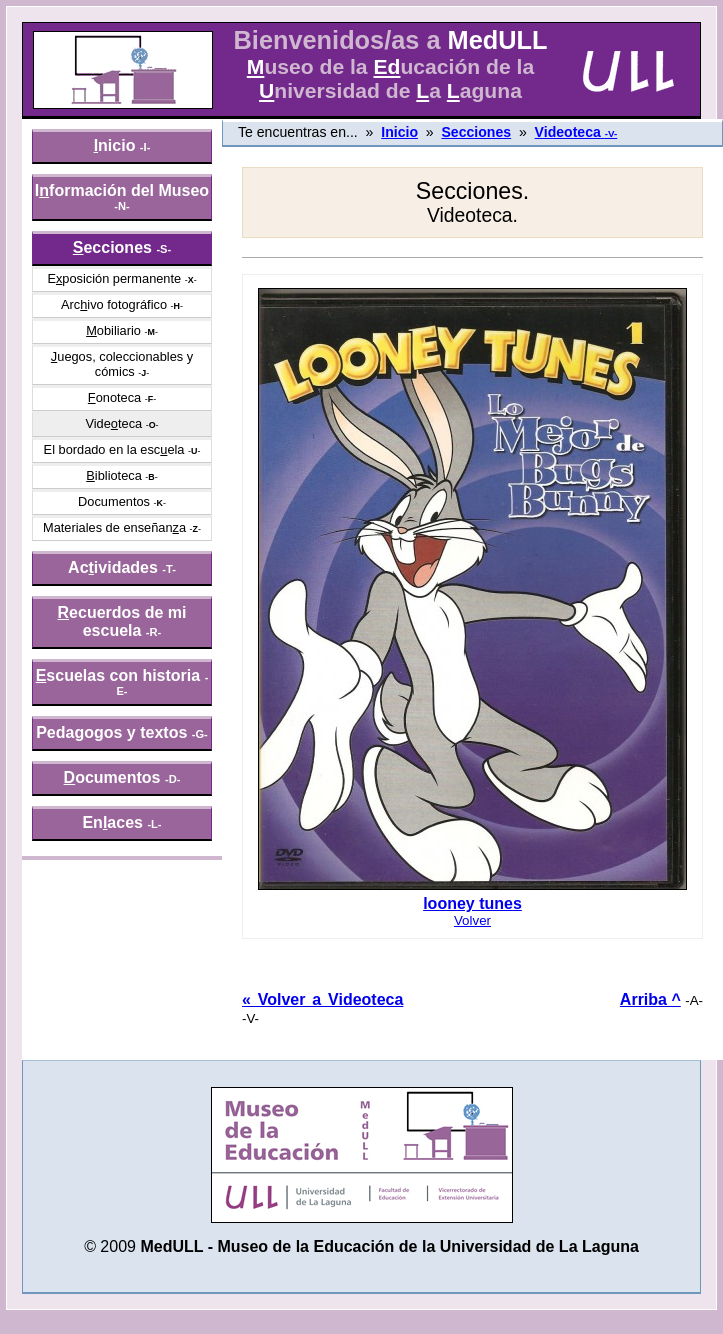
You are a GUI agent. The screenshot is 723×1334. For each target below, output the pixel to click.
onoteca (114, 397)
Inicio (399, 132)
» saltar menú (65, 14)
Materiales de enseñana (114, 527)
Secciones (476, 132)
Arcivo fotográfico (114, 304)
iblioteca (114, 475)
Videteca (113, 423)
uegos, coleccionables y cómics (122, 364)
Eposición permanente (114, 278)
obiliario (113, 330)
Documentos (114, 501)
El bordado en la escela (114, 449)
